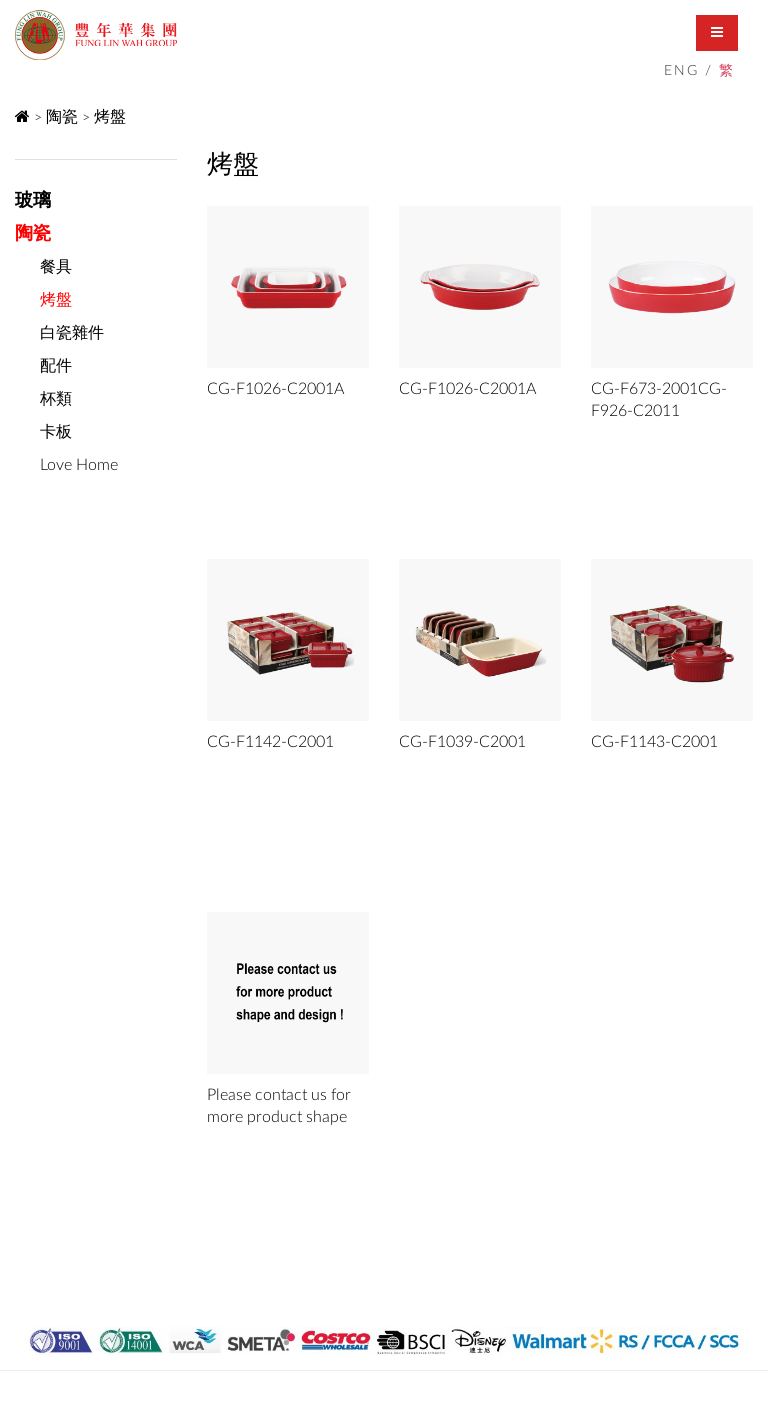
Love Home (79, 465)
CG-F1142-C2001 (270, 742)
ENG (681, 71)
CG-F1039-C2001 (462, 742)
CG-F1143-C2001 (654, 742)
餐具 (56, 267)
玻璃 (33, 201)
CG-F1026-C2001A (275, 389)
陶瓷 (62, 117)
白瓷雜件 (72, 333)
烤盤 (110, 117)
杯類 (56, 399)
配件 (56, 366)
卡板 (56, 432)
